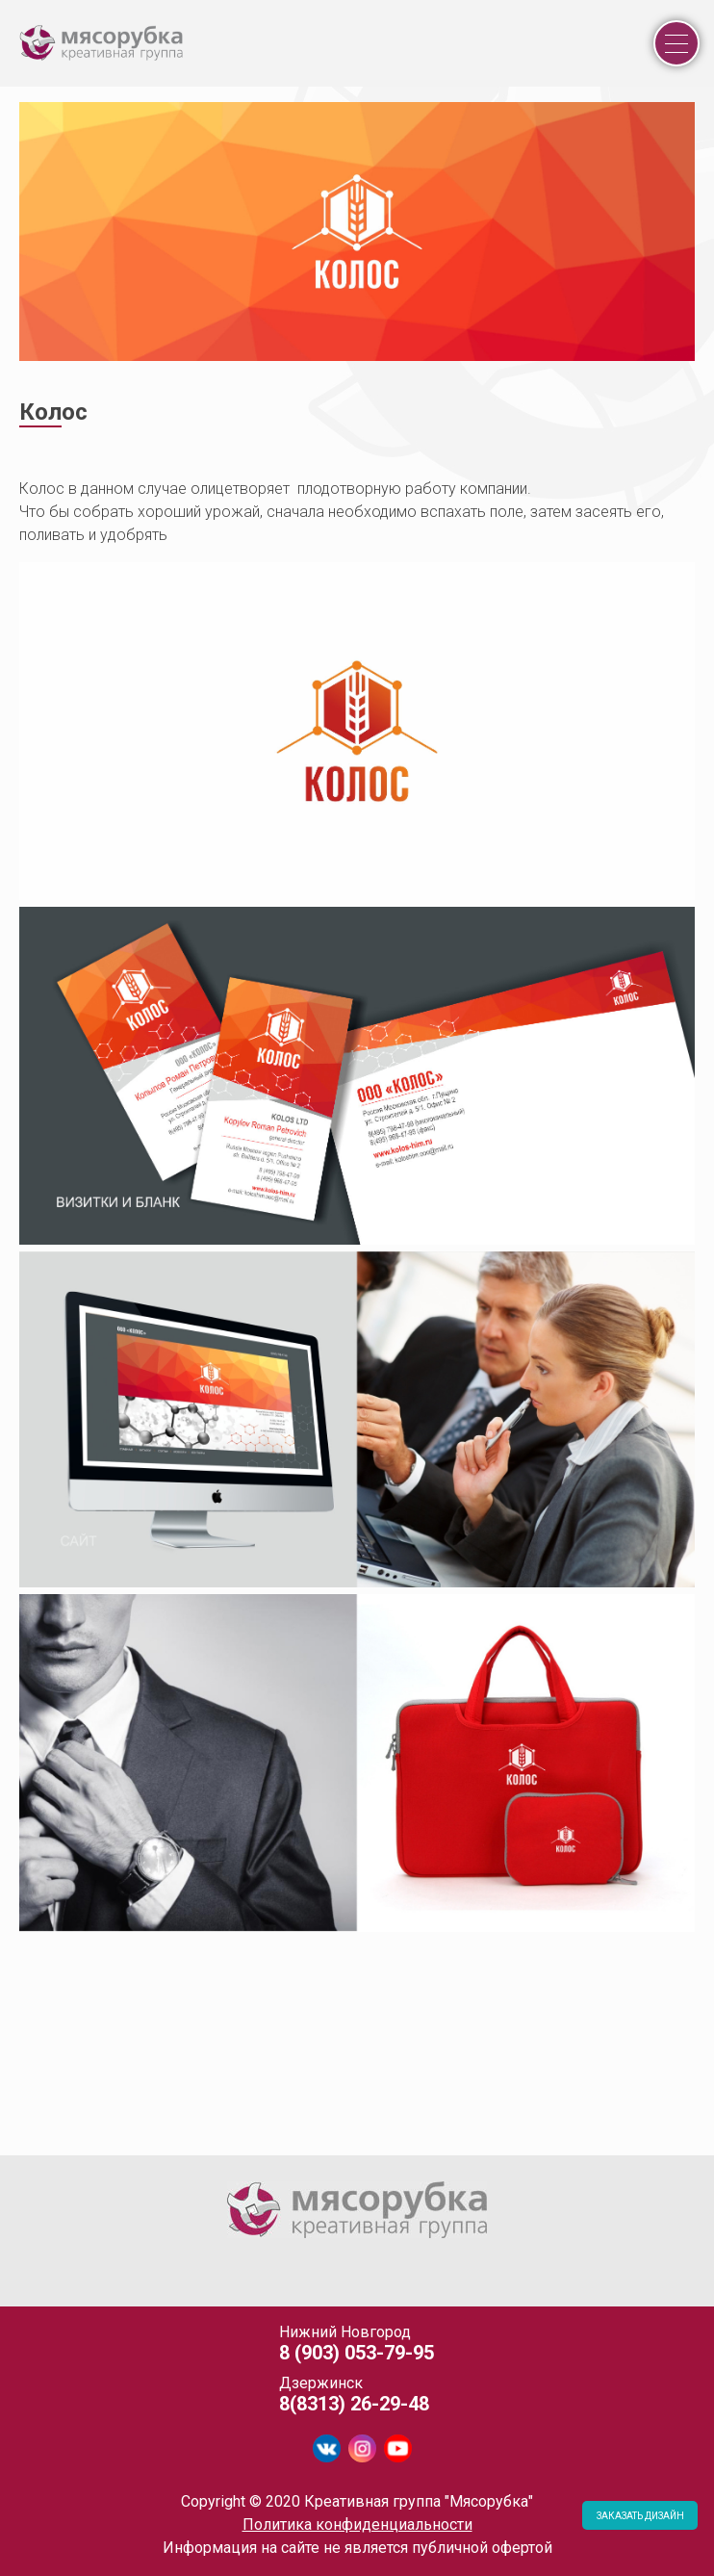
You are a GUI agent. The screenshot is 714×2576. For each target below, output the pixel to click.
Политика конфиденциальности (357, 2524)
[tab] (20, 2146)
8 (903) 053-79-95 (356, 2352)
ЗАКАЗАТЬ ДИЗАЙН (640, 2516)
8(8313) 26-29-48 (354, 2403)
